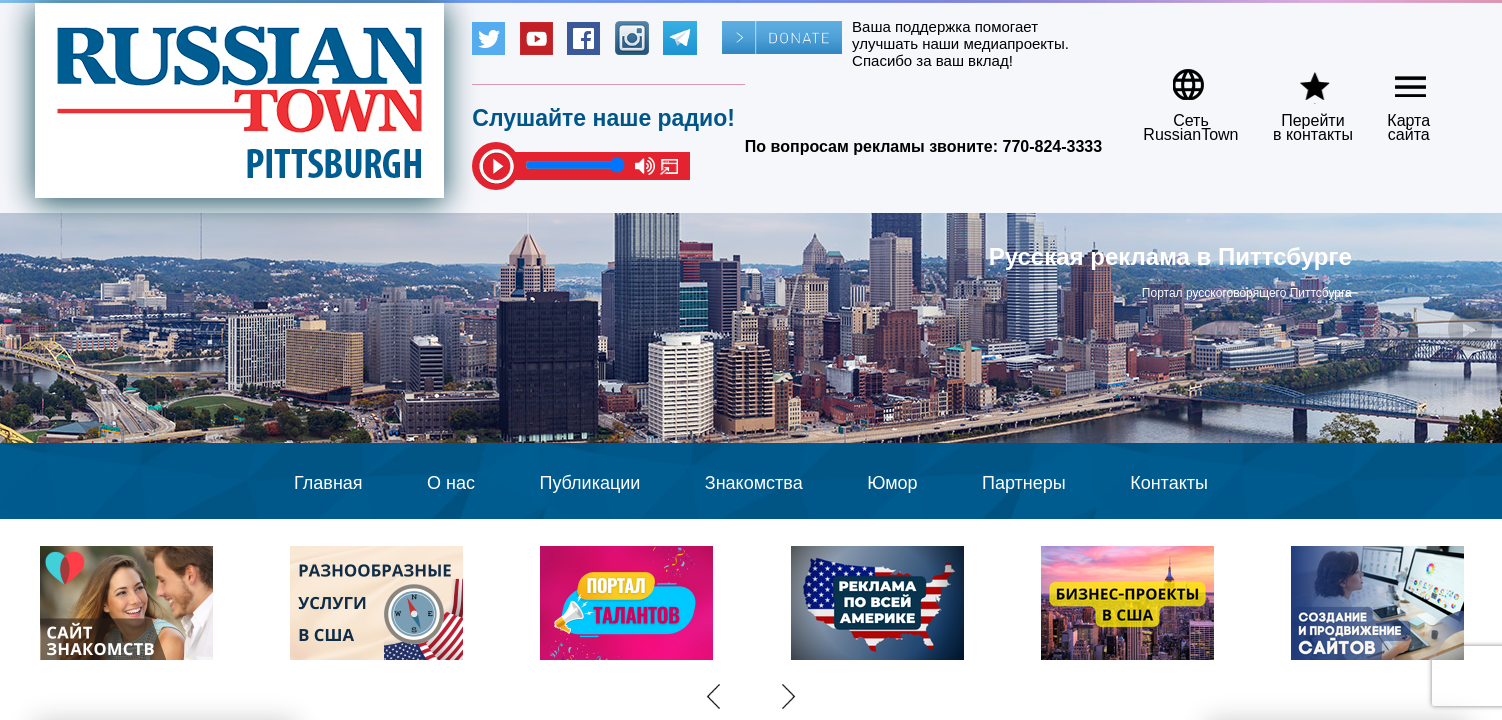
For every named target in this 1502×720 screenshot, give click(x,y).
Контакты (1169, 483)
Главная (328, 483)
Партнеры (1024, 483)
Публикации (589, 483)
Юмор (892, 483)
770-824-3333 (1053, 146)
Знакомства (754, 483)
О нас (451, 483)
